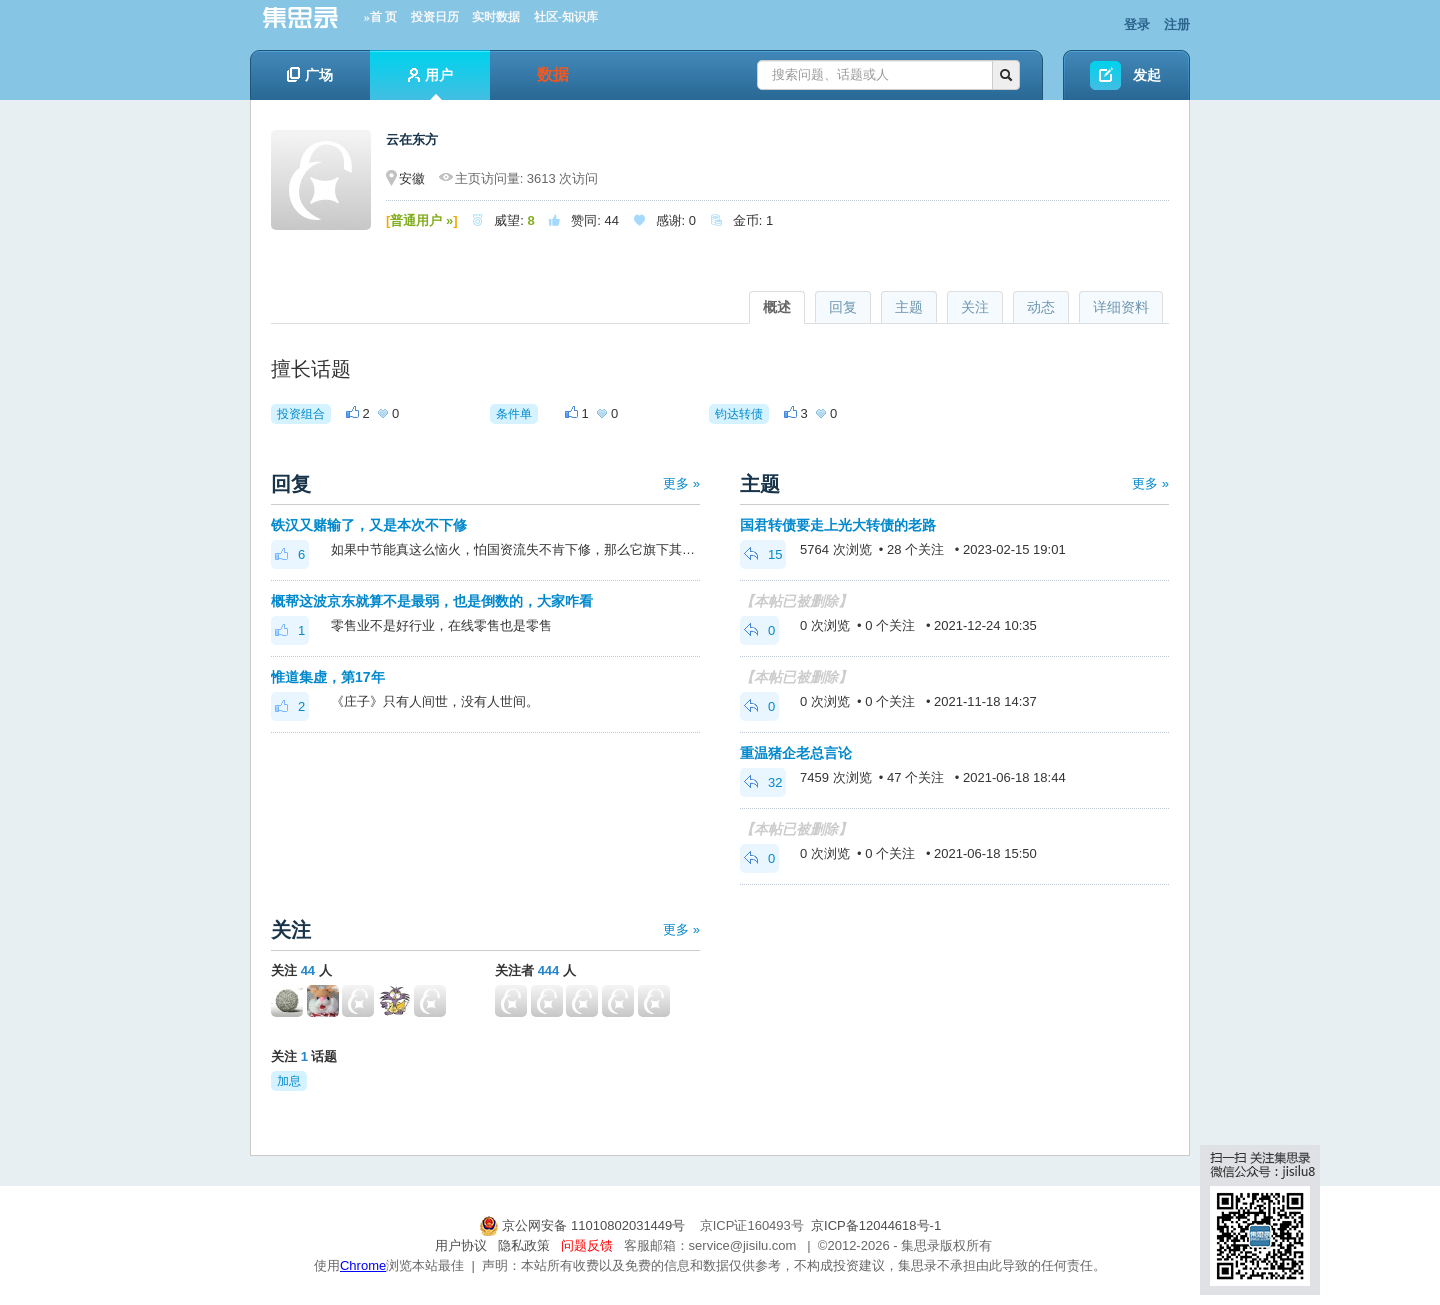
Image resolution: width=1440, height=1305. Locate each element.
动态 (1041, 307)
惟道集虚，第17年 (328, 677)
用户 (430, 83)
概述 (777, 307)
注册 (1177, 24)
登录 (1137, 24)
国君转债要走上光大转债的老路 (838, 525)
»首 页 (380, 17)
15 (763, 554)
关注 (975, 307)
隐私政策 (524, 1245)
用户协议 (461, 1245)
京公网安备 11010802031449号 (584, 1225)
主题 (909, 307)
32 (763, 782)
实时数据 (496, 17)
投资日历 (435, 17)
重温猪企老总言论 (796, 753)
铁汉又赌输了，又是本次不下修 (369, 525)
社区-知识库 (566, 17)
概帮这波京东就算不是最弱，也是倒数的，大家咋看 (432, 601)
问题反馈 (587, 1245)
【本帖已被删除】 (796, 601)
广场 (310, 75)
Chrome (363, 1265)
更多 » (681, 483)
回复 (843, 307)
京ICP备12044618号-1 (876, 1225)
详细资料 (1121, 307)
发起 (1147, 75)
